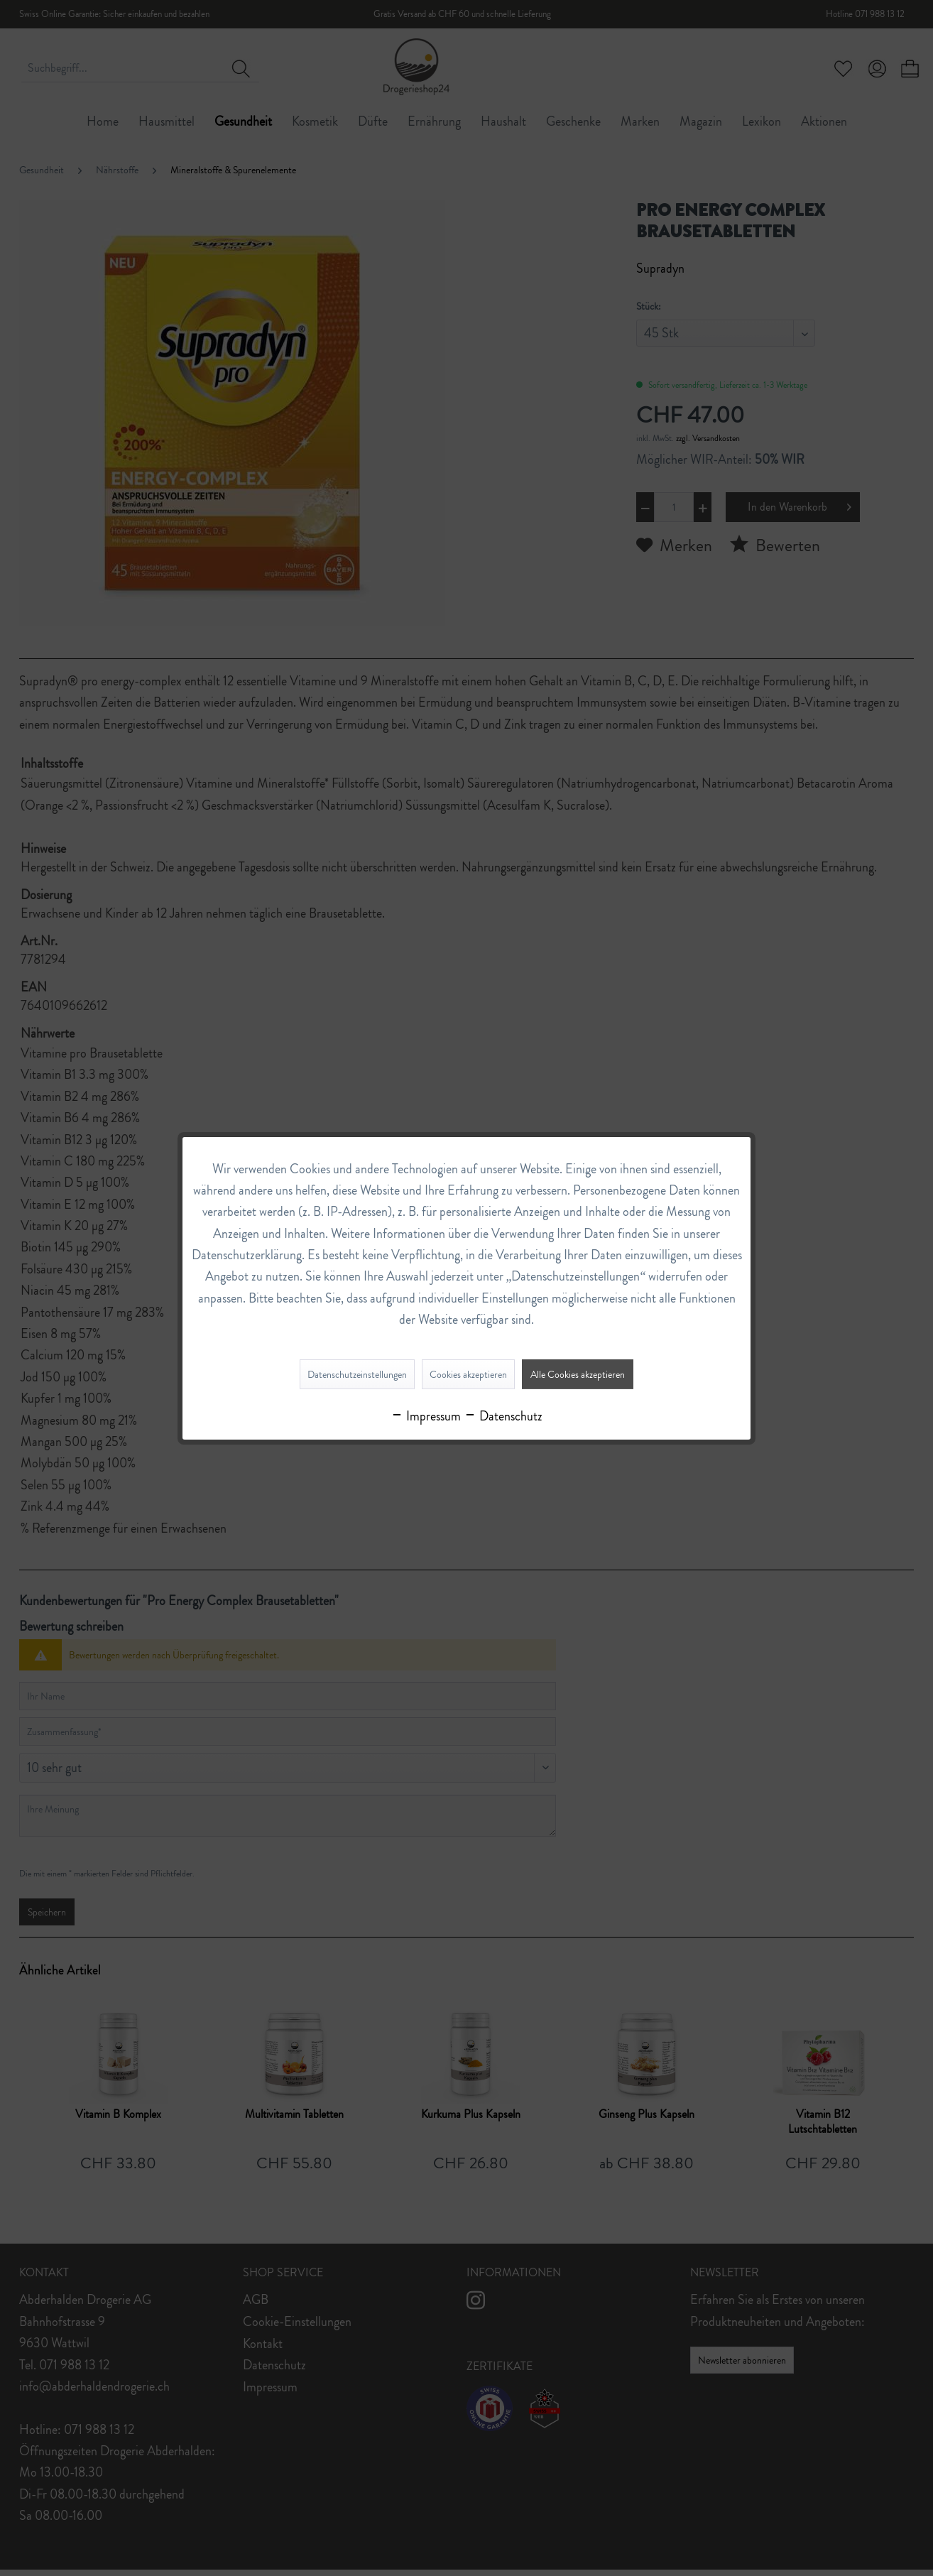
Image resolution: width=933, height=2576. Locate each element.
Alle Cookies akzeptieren (577, 1374)
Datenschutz (503, 1416)
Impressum (426, 1416)
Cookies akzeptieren (468, 1374)
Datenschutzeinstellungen (357, 1374)
